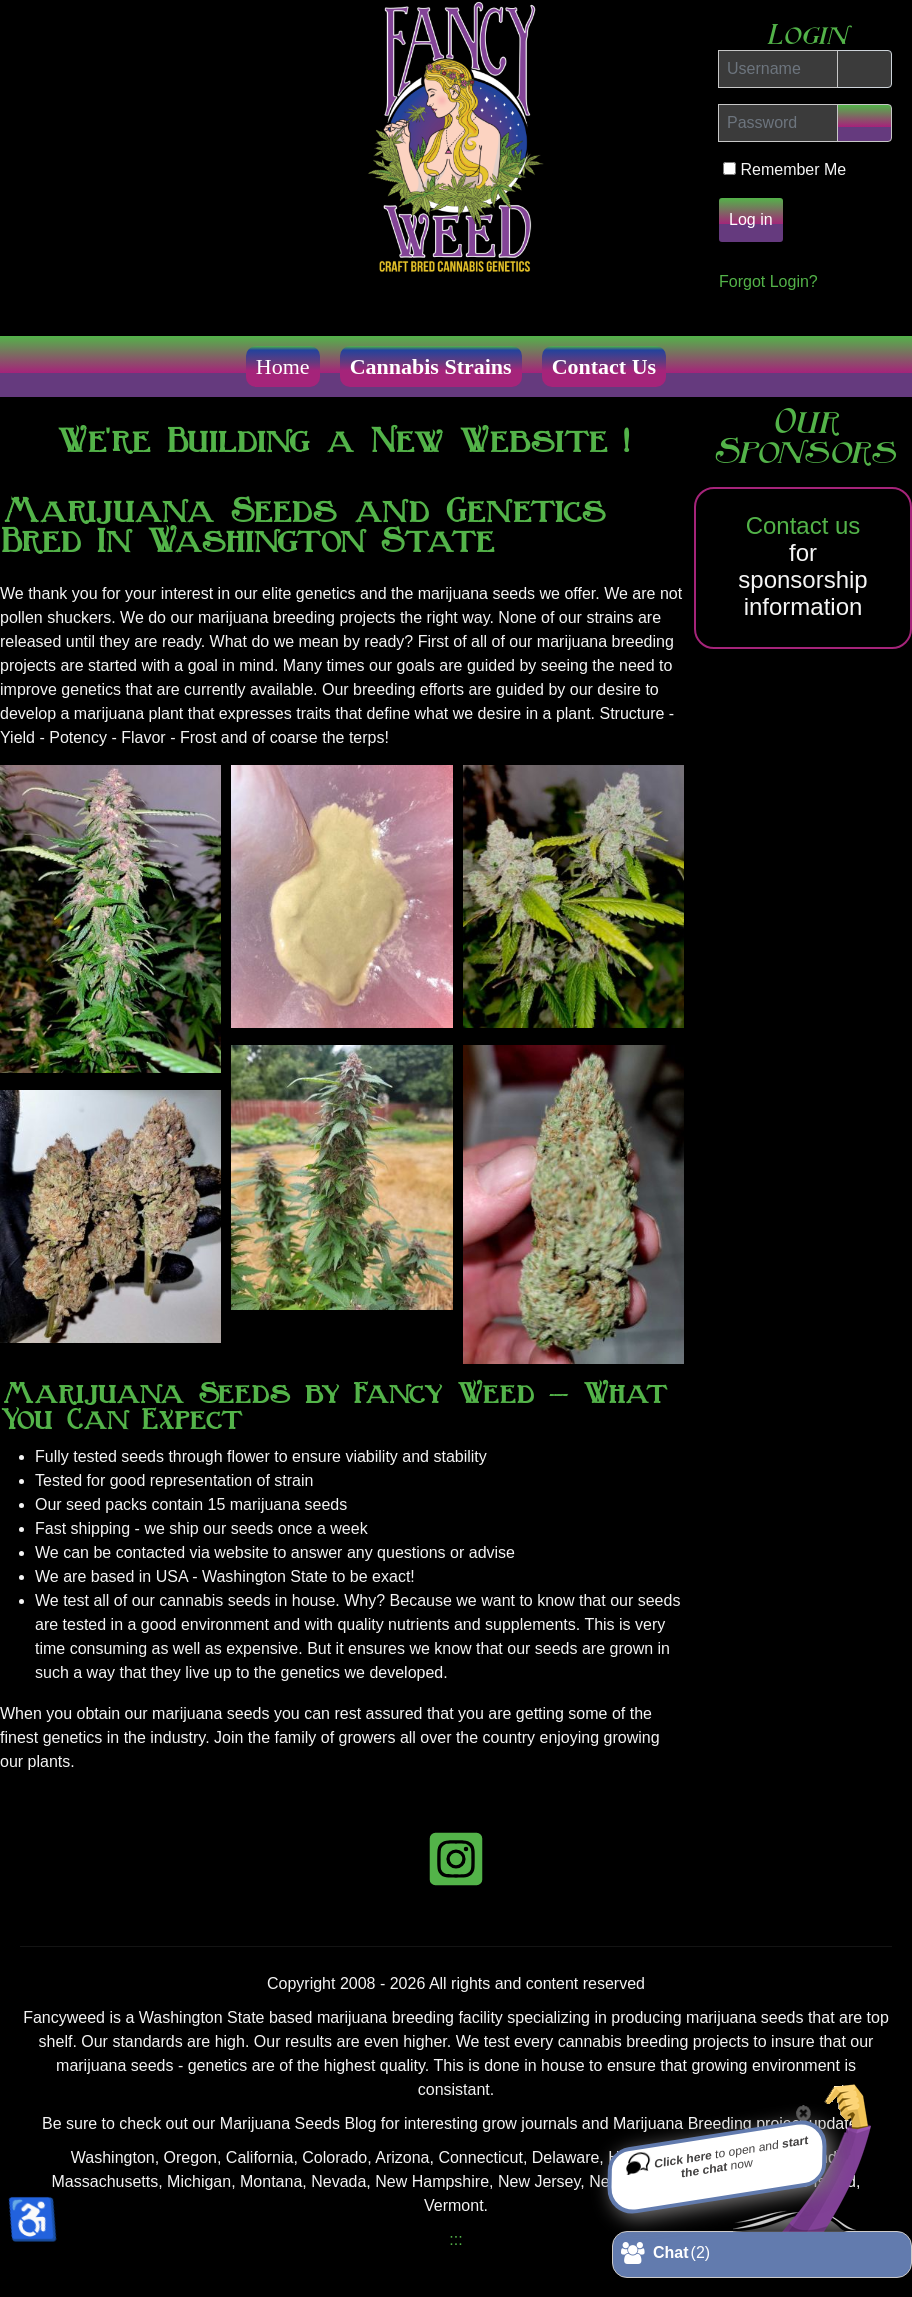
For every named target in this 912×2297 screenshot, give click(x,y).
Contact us (803, 525)
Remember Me (794, 169)
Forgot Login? (768, 281)
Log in (751, 219)
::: (455, 2239)
